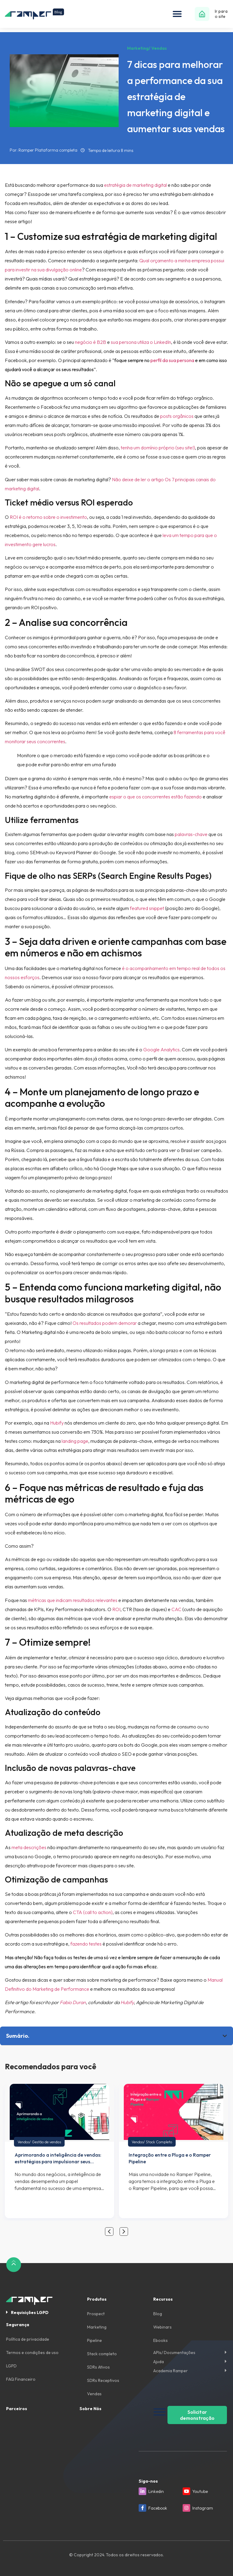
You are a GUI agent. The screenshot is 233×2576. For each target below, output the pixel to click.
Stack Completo (159, 2142)
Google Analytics (161, 1049)
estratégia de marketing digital (135, 185)
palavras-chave (191, 834)
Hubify (57, 1423)
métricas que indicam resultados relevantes (72, 1600)
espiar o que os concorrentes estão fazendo (155, 797)
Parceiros (16, 2408)
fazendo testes (86, 1944)
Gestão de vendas (46, 2142)
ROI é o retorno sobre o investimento (48, 517)
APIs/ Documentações (174, 2352)
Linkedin (156, 2491)
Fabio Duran (73, 2002)
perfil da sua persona (172, 360)
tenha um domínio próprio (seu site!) (158, 448)
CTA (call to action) (93, 1912)
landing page (75, 1441)
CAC (176, 1609)
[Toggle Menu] (160, 2412)
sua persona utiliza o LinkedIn (141, 342)
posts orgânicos (177, 416)
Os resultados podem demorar (105, 1323)
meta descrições (29, 1847)
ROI (116, 1609)
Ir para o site (221, 13)
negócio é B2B (90, 342)
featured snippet (147, 908)
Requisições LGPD (30, 2312)
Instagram (202, 2508)
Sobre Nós (90, 2408)
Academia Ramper (170, 2370)
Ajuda (158, 2361)
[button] (177, 14)
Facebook (157, 2508)
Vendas (23, 2142)
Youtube (200, 2491)
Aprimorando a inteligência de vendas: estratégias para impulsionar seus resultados (58, 2161)
